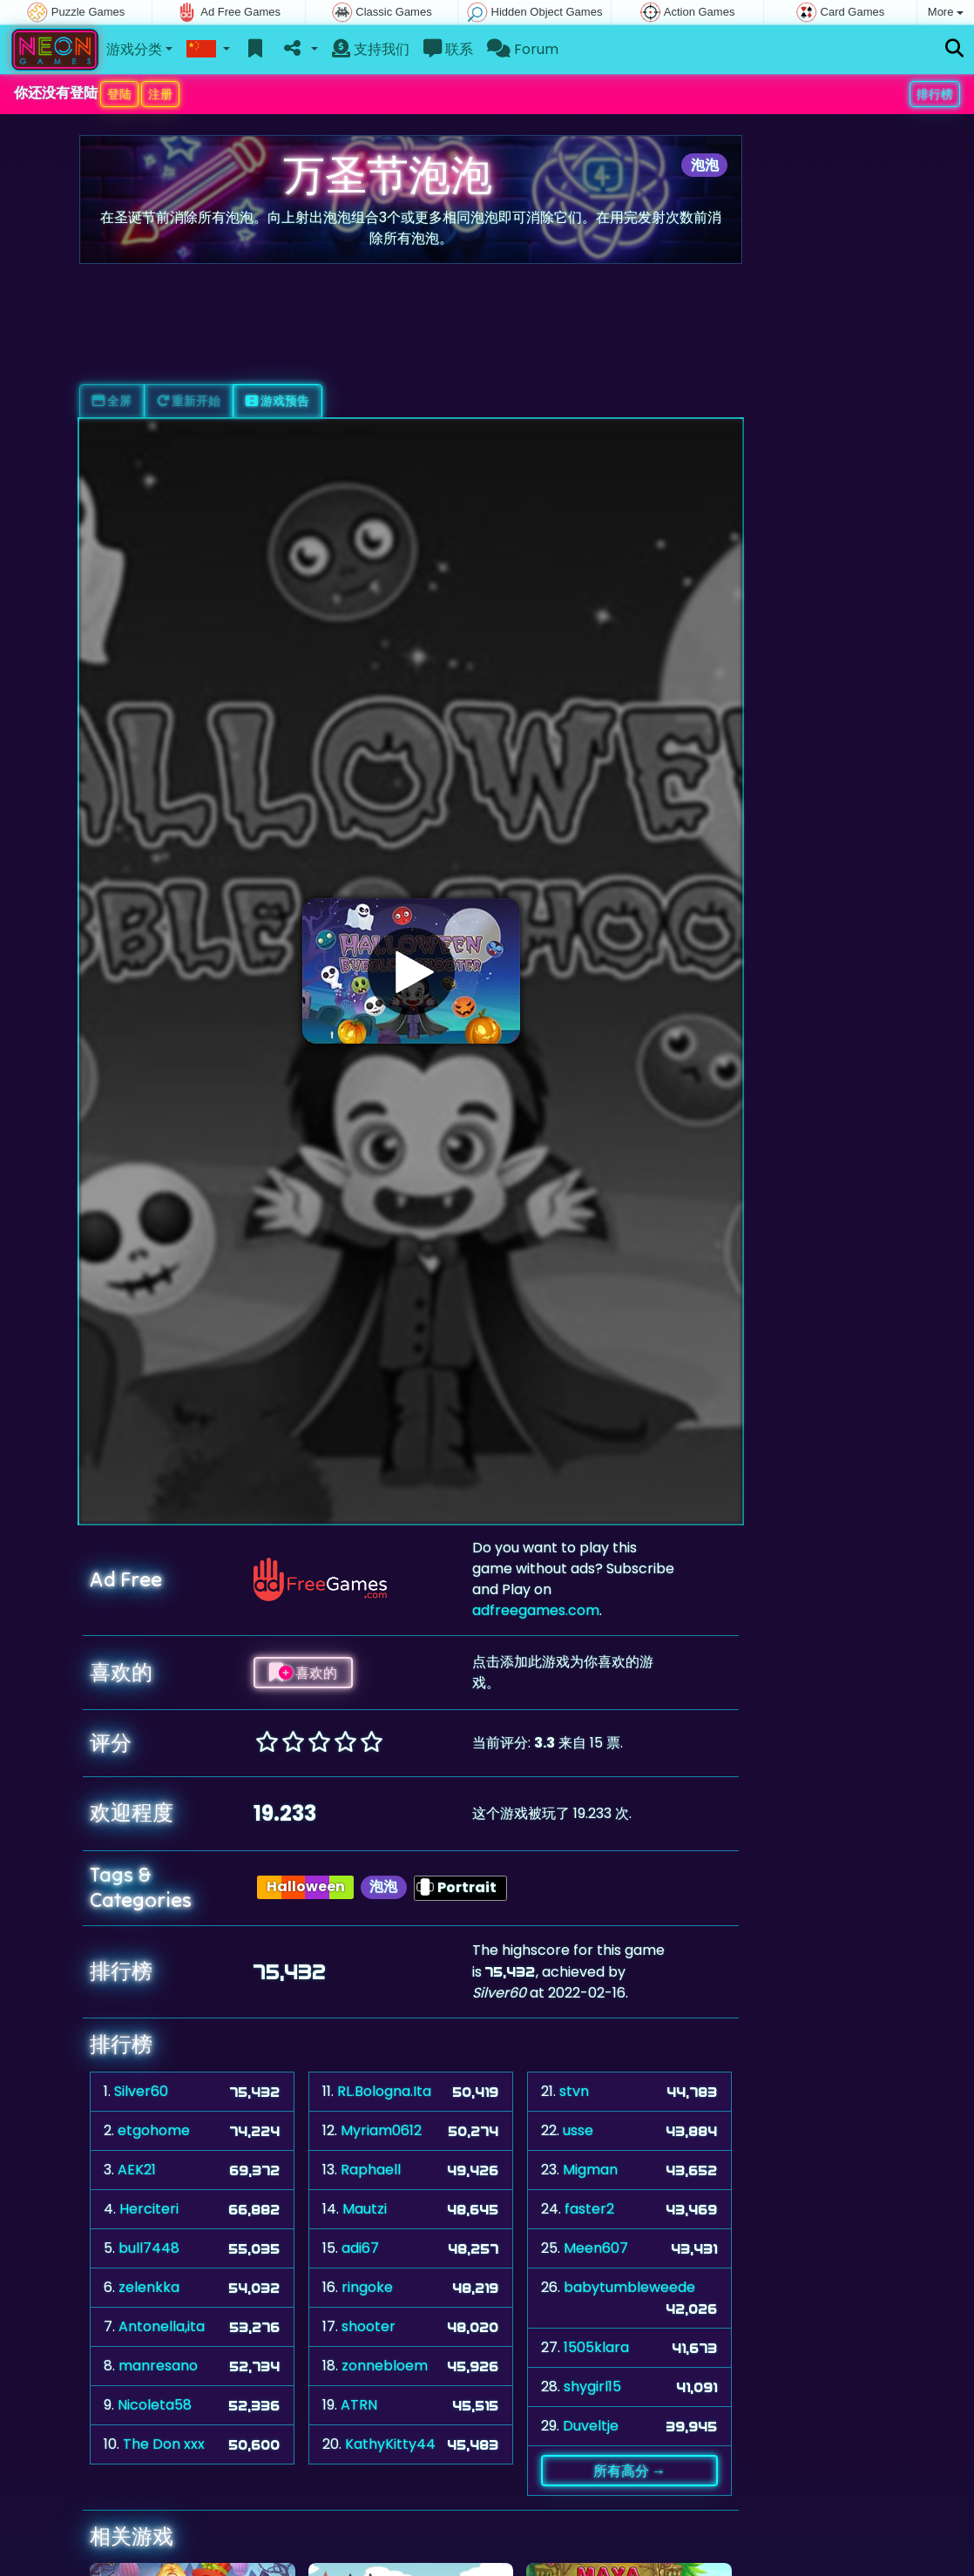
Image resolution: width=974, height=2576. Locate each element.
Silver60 (141, 2091)
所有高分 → (629, 2470)
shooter (369, 2326)
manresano (158, 2366)
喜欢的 (303, 1672)
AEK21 (137, 2170)
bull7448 (148, 2248)
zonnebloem (385, 2366)
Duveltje (591, 2426)
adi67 (360, 2248)
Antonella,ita (161, 2326)
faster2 (589, 2209)
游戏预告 (277, 401)
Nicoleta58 (155, 2405)
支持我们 (370, 49)
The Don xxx (164, 2444)
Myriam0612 (381, 2130)
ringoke (367, 2287)
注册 (160, 94)
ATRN (359, 2405)
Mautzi (364, 2209)
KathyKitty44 (390, 2444)
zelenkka (148, 2287)
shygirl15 (592, 2387)
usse (578, 2130)
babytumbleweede (629, 2287)
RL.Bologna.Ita (384, 2091)
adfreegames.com (535, 1610)
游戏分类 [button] (134, 49)
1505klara (596, 2347)
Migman (590, 2170)
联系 (448, 49)
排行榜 (935, 94)
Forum (522, 49)
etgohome (154, 2130)
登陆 (119, 94)
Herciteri (149, 2209)
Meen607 (596, 2248)
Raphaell (371, 2170)
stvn (574, 2091)
